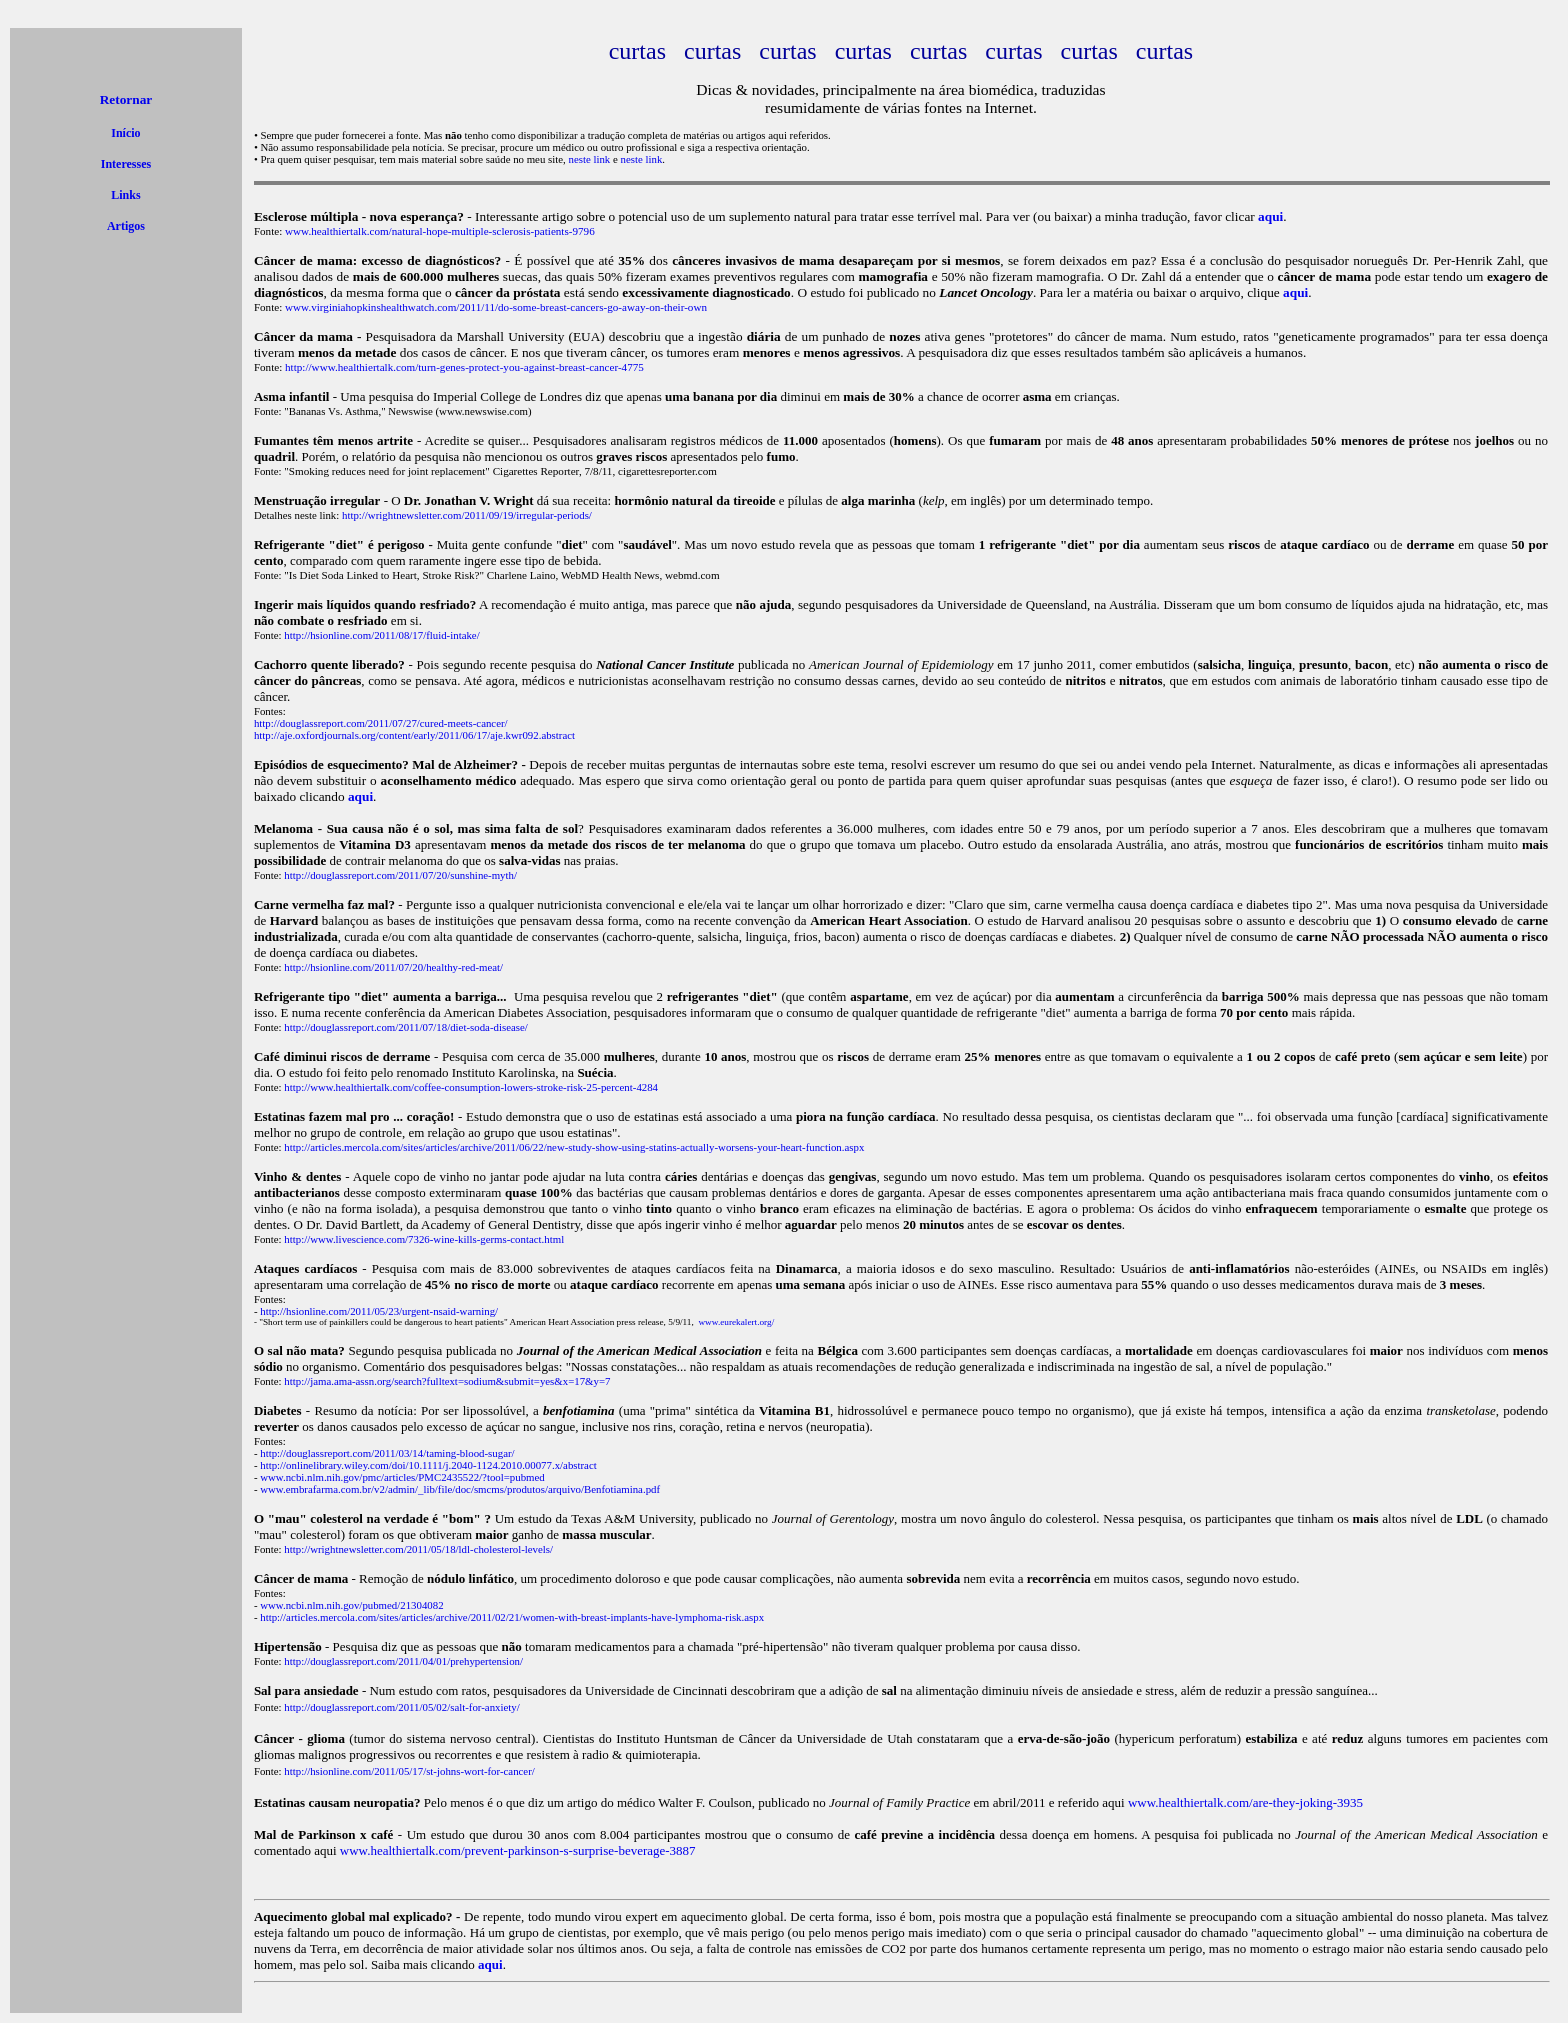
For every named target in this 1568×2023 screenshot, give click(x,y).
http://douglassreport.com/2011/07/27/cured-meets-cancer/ (381, 723)
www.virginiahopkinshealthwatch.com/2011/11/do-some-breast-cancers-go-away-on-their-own (496, 307)
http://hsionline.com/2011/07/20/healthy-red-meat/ (393, 967)
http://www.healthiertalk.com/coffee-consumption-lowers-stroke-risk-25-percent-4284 (471, 1087)
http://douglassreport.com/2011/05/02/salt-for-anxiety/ (401, 1707)
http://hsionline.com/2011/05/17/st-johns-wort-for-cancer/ (409, 1771)
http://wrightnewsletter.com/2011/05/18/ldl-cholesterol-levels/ (418, 1549)
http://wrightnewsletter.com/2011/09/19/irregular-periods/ (467, 515)
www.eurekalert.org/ (736, 1322)
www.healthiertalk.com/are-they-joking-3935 (1245, 1802)
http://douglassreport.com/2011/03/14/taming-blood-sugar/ (387, 1453)
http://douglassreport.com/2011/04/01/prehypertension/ (403, 1661)
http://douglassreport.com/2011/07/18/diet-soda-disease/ (406, 1027)
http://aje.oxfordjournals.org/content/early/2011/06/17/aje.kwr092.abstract (414, 735)
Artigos (126, 226)
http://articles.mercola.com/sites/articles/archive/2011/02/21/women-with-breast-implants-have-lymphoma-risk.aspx (512, 1617)
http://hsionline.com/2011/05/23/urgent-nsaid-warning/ (379, 1311)
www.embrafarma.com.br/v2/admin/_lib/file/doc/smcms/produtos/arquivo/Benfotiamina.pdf (460, 1489)
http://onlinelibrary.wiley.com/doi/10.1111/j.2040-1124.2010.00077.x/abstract (428, 1465)
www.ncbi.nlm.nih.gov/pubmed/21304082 (351, 1605)
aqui (490, 1964)
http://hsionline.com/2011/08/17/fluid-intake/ (381, 635)
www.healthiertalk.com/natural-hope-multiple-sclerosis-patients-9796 (440, 231)
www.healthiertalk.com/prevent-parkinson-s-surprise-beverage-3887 (518, 1850)
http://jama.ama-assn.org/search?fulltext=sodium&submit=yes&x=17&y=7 (447, 1381)
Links (125, 195)
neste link (589, 159)
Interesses (126, 164)
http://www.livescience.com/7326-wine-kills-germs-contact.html (424, 1239)
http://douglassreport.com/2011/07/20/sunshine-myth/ (400, 875)
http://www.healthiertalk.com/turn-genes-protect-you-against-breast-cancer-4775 (464, 367)
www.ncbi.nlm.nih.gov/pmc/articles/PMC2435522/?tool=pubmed (402, 1477)
